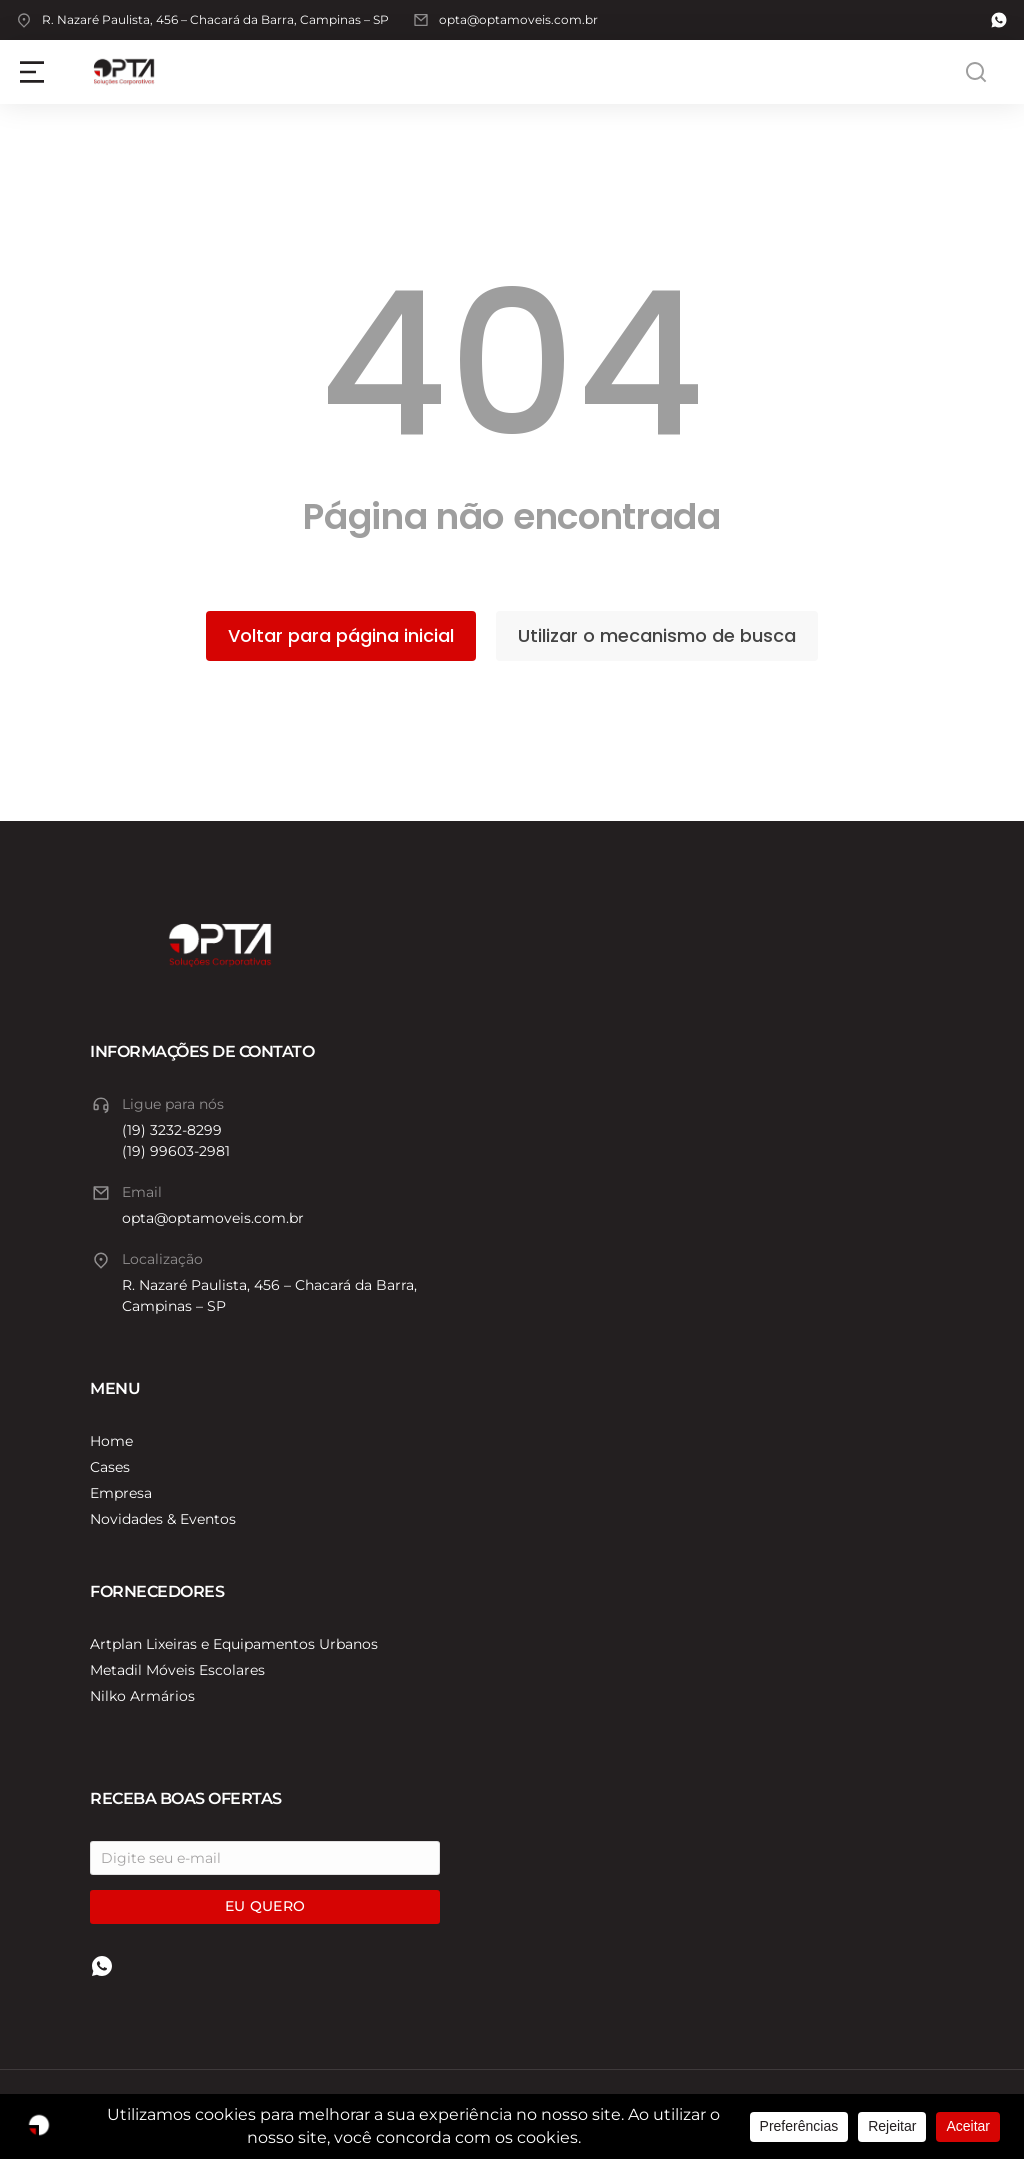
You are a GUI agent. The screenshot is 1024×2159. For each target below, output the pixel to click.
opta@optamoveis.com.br (518, 19)
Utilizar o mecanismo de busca (657, 635)
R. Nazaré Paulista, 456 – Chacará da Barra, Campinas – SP (215, 19)
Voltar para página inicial (341, 635)
